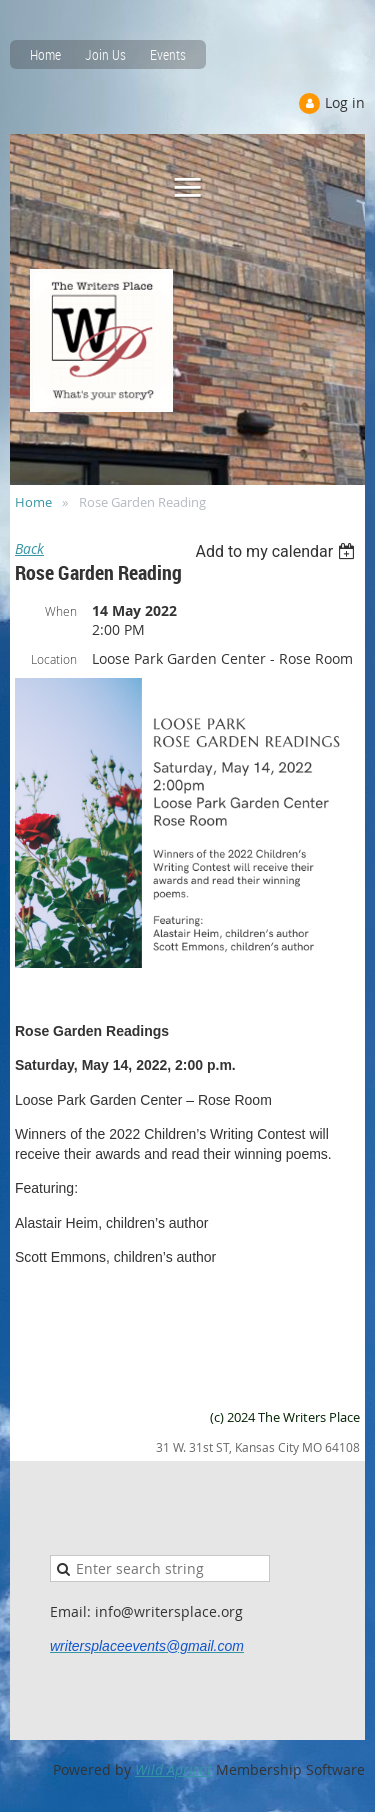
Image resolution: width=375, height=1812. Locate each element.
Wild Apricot (173, 1769)
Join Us (105, 54)
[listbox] (277, 551)
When (61, 611)
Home (45, 54)
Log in (345, 102)
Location (54, 659)
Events (168, 54)
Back (29, 548)
